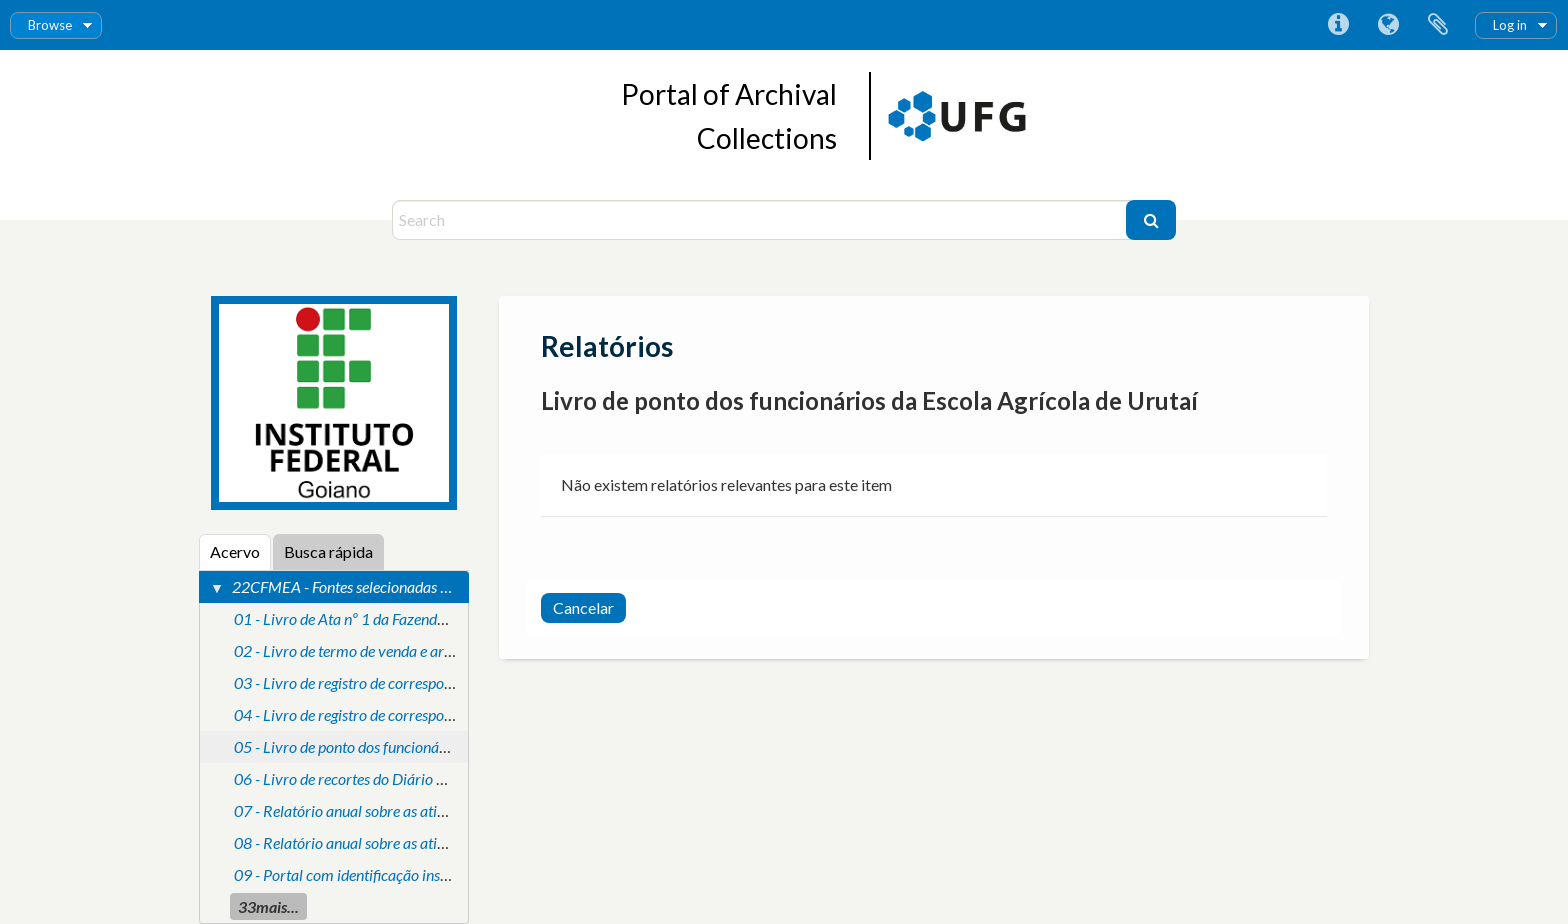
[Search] (761, 220)
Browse (50, 25)
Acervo (235, 551)
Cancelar (583, 607)
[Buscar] (1151, 220)
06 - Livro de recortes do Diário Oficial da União (387, 778)
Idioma (1388, 25)
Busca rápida (328, 551)
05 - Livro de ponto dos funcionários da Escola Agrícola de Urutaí (440, 746)
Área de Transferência (1438, 25)
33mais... (268, 906)
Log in (1510, 25)
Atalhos (1338, 25)
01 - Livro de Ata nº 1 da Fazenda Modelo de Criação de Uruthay (439, 618)
